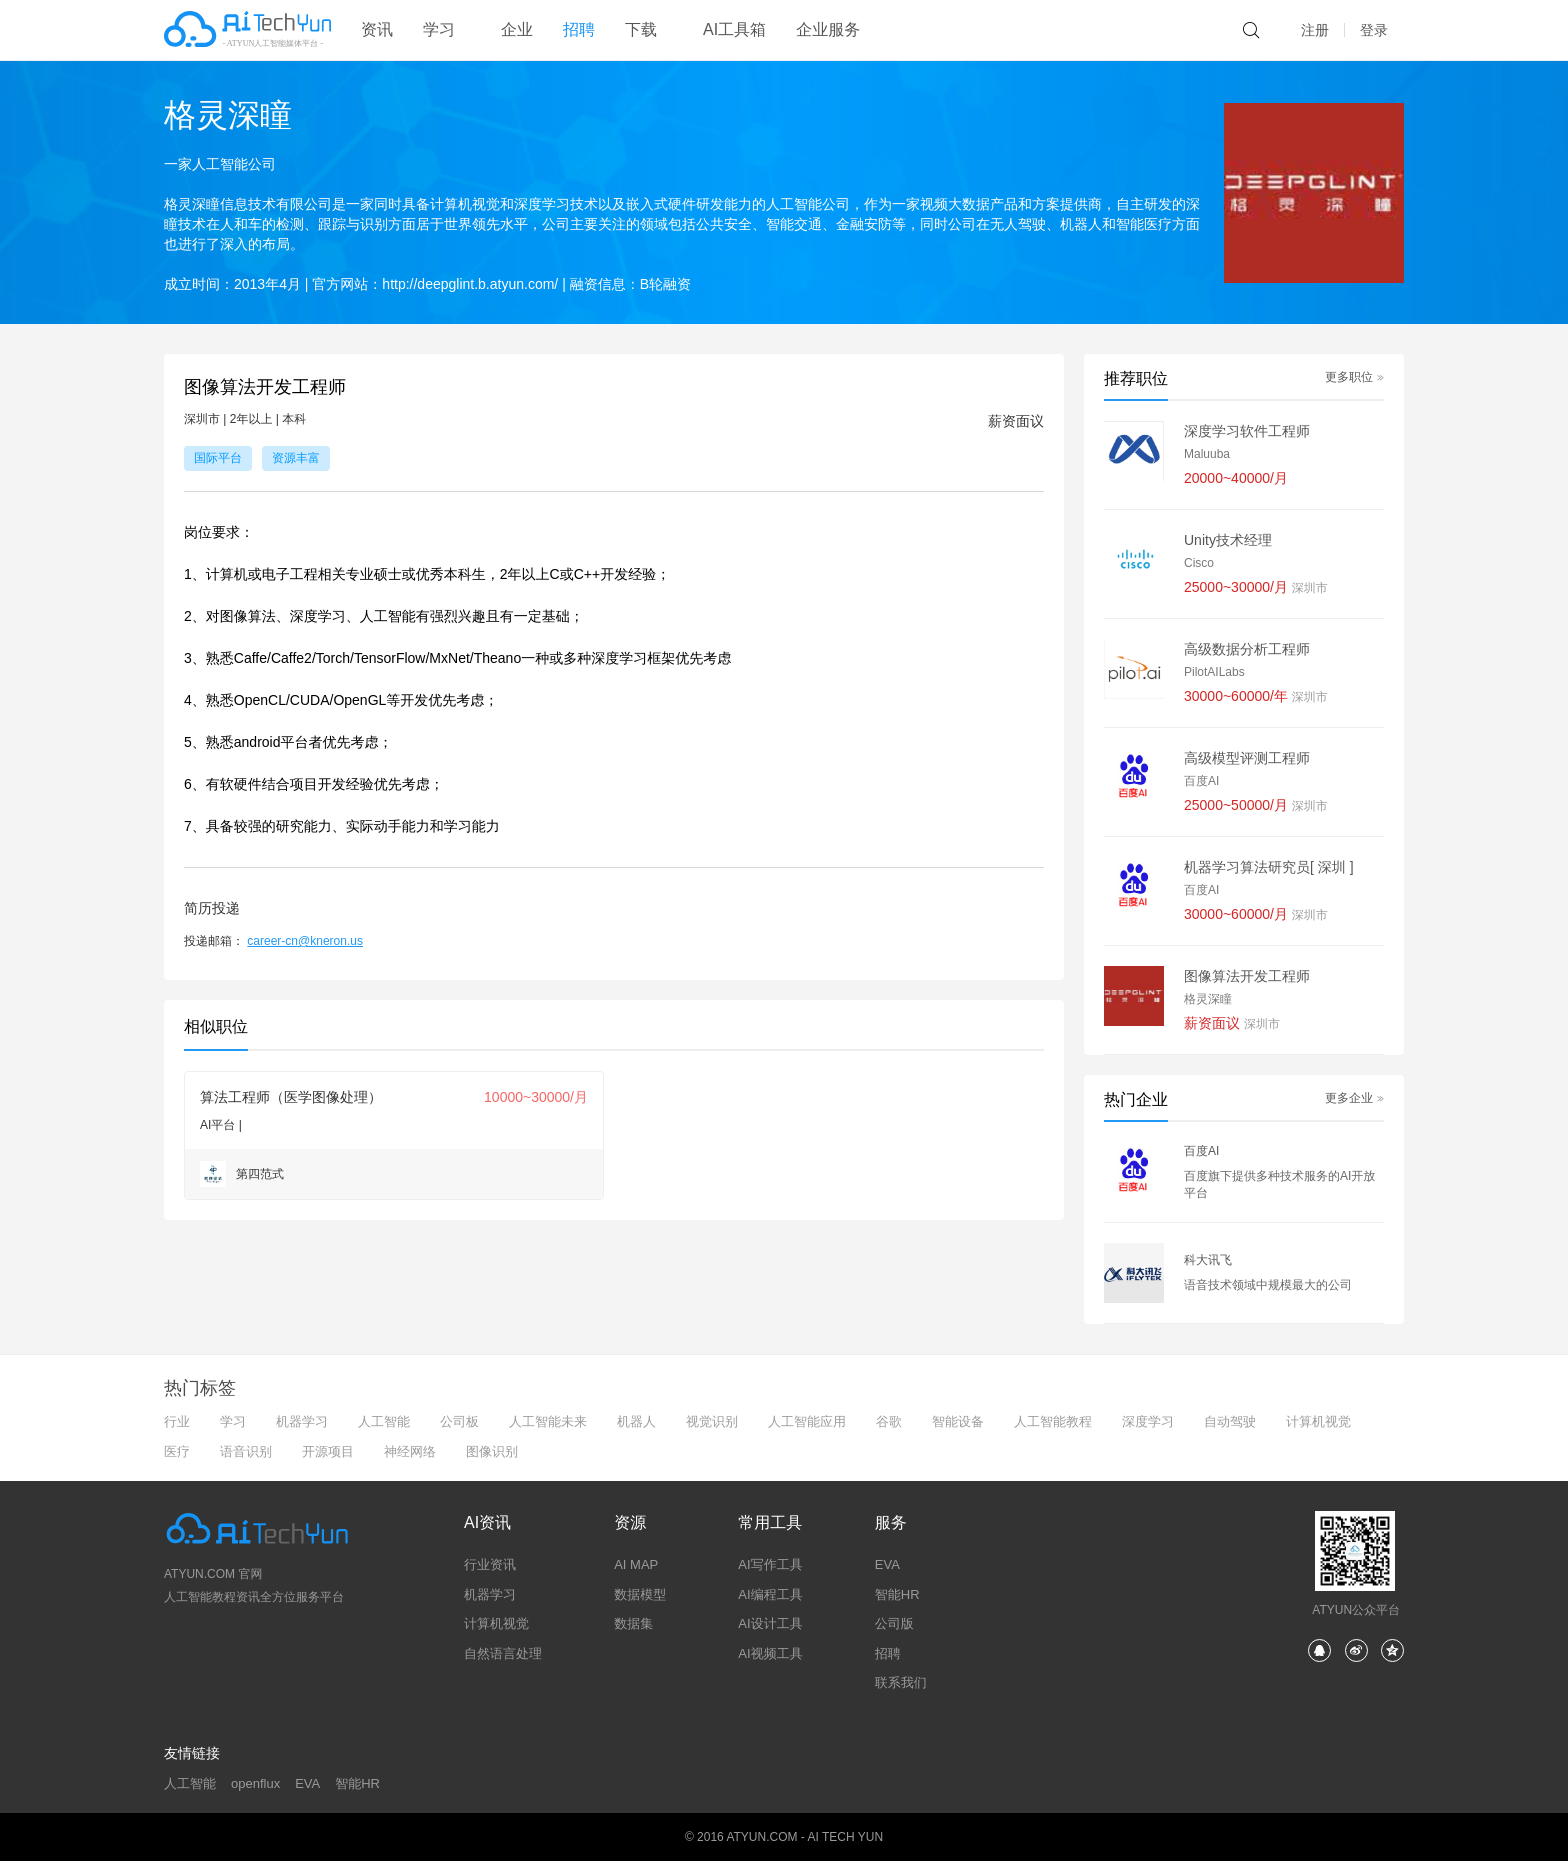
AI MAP (636, 1564)
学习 (233, 1421)
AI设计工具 (770, 1623)
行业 (177, 1421)
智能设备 (958, 1421)
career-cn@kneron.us (305, 941)
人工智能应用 (807, 1421)
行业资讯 (490, 1564)
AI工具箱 (734, 29)
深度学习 (1148, 1421)
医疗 (177, 1451)
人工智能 (384, 1421)
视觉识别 (712, 1421)
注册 (1315, 30)
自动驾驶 (1230, 1421)
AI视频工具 (770, 1653)
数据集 (633, 1623)
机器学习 (302, 1421)
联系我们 (901, 1682)
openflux (255, 1783)
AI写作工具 (770, 1564)
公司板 (459, 1421)
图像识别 (492, 1451)
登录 (1374, 30)
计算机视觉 (1318, 1421)
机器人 (636, 1421)
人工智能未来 (548, 1421)
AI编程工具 (770, 1594)
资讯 (377, 29)
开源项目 (328, 1451)
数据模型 (640, 1594)
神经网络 (410, 1451)
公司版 (894, 1623)
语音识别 (246, 1451)
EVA (887, 1564)
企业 (517, 29)
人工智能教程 (1053, 1421)
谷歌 (889, 1421)
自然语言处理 (503, 1653)
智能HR (897, 1594)
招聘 (579, 29)
